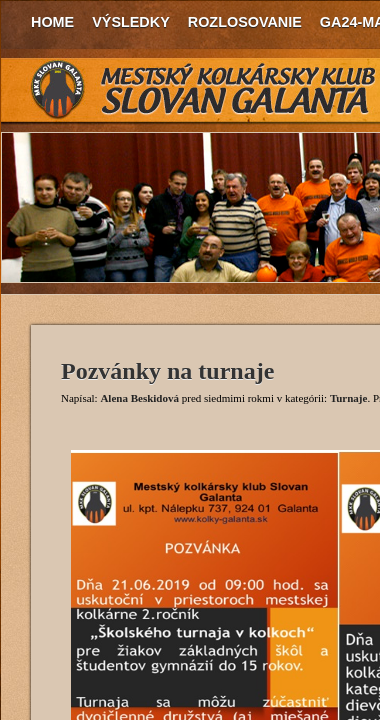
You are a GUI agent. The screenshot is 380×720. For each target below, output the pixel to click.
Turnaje (349, 398)
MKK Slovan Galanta (204, 90)
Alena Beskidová (139, 398)
